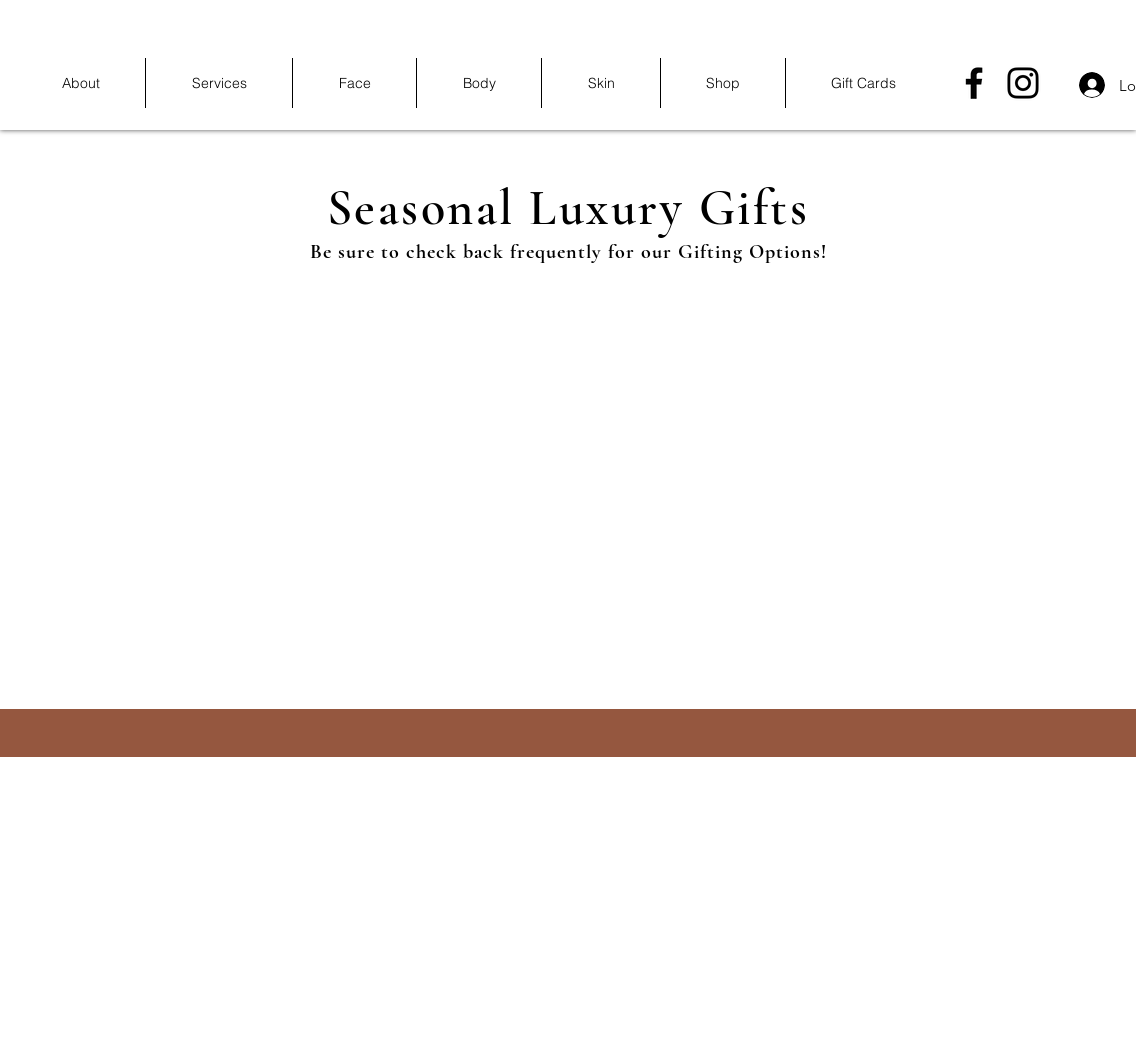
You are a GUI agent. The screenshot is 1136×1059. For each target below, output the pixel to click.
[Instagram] (1023, 83)
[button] (219, 83)
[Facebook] (974, 83)
